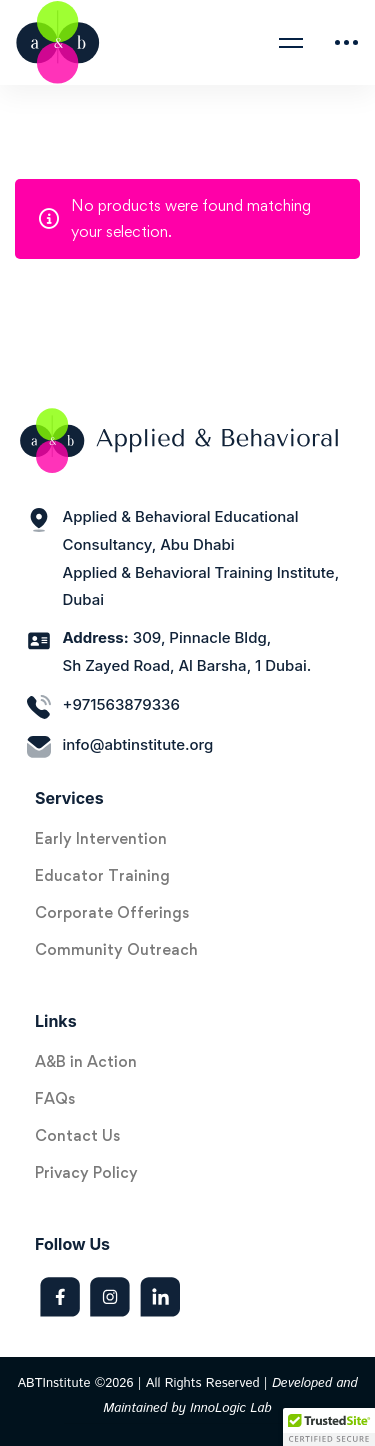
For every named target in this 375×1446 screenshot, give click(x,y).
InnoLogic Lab (231, 1408)
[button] (329, 1427)
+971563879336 (121, 704)
